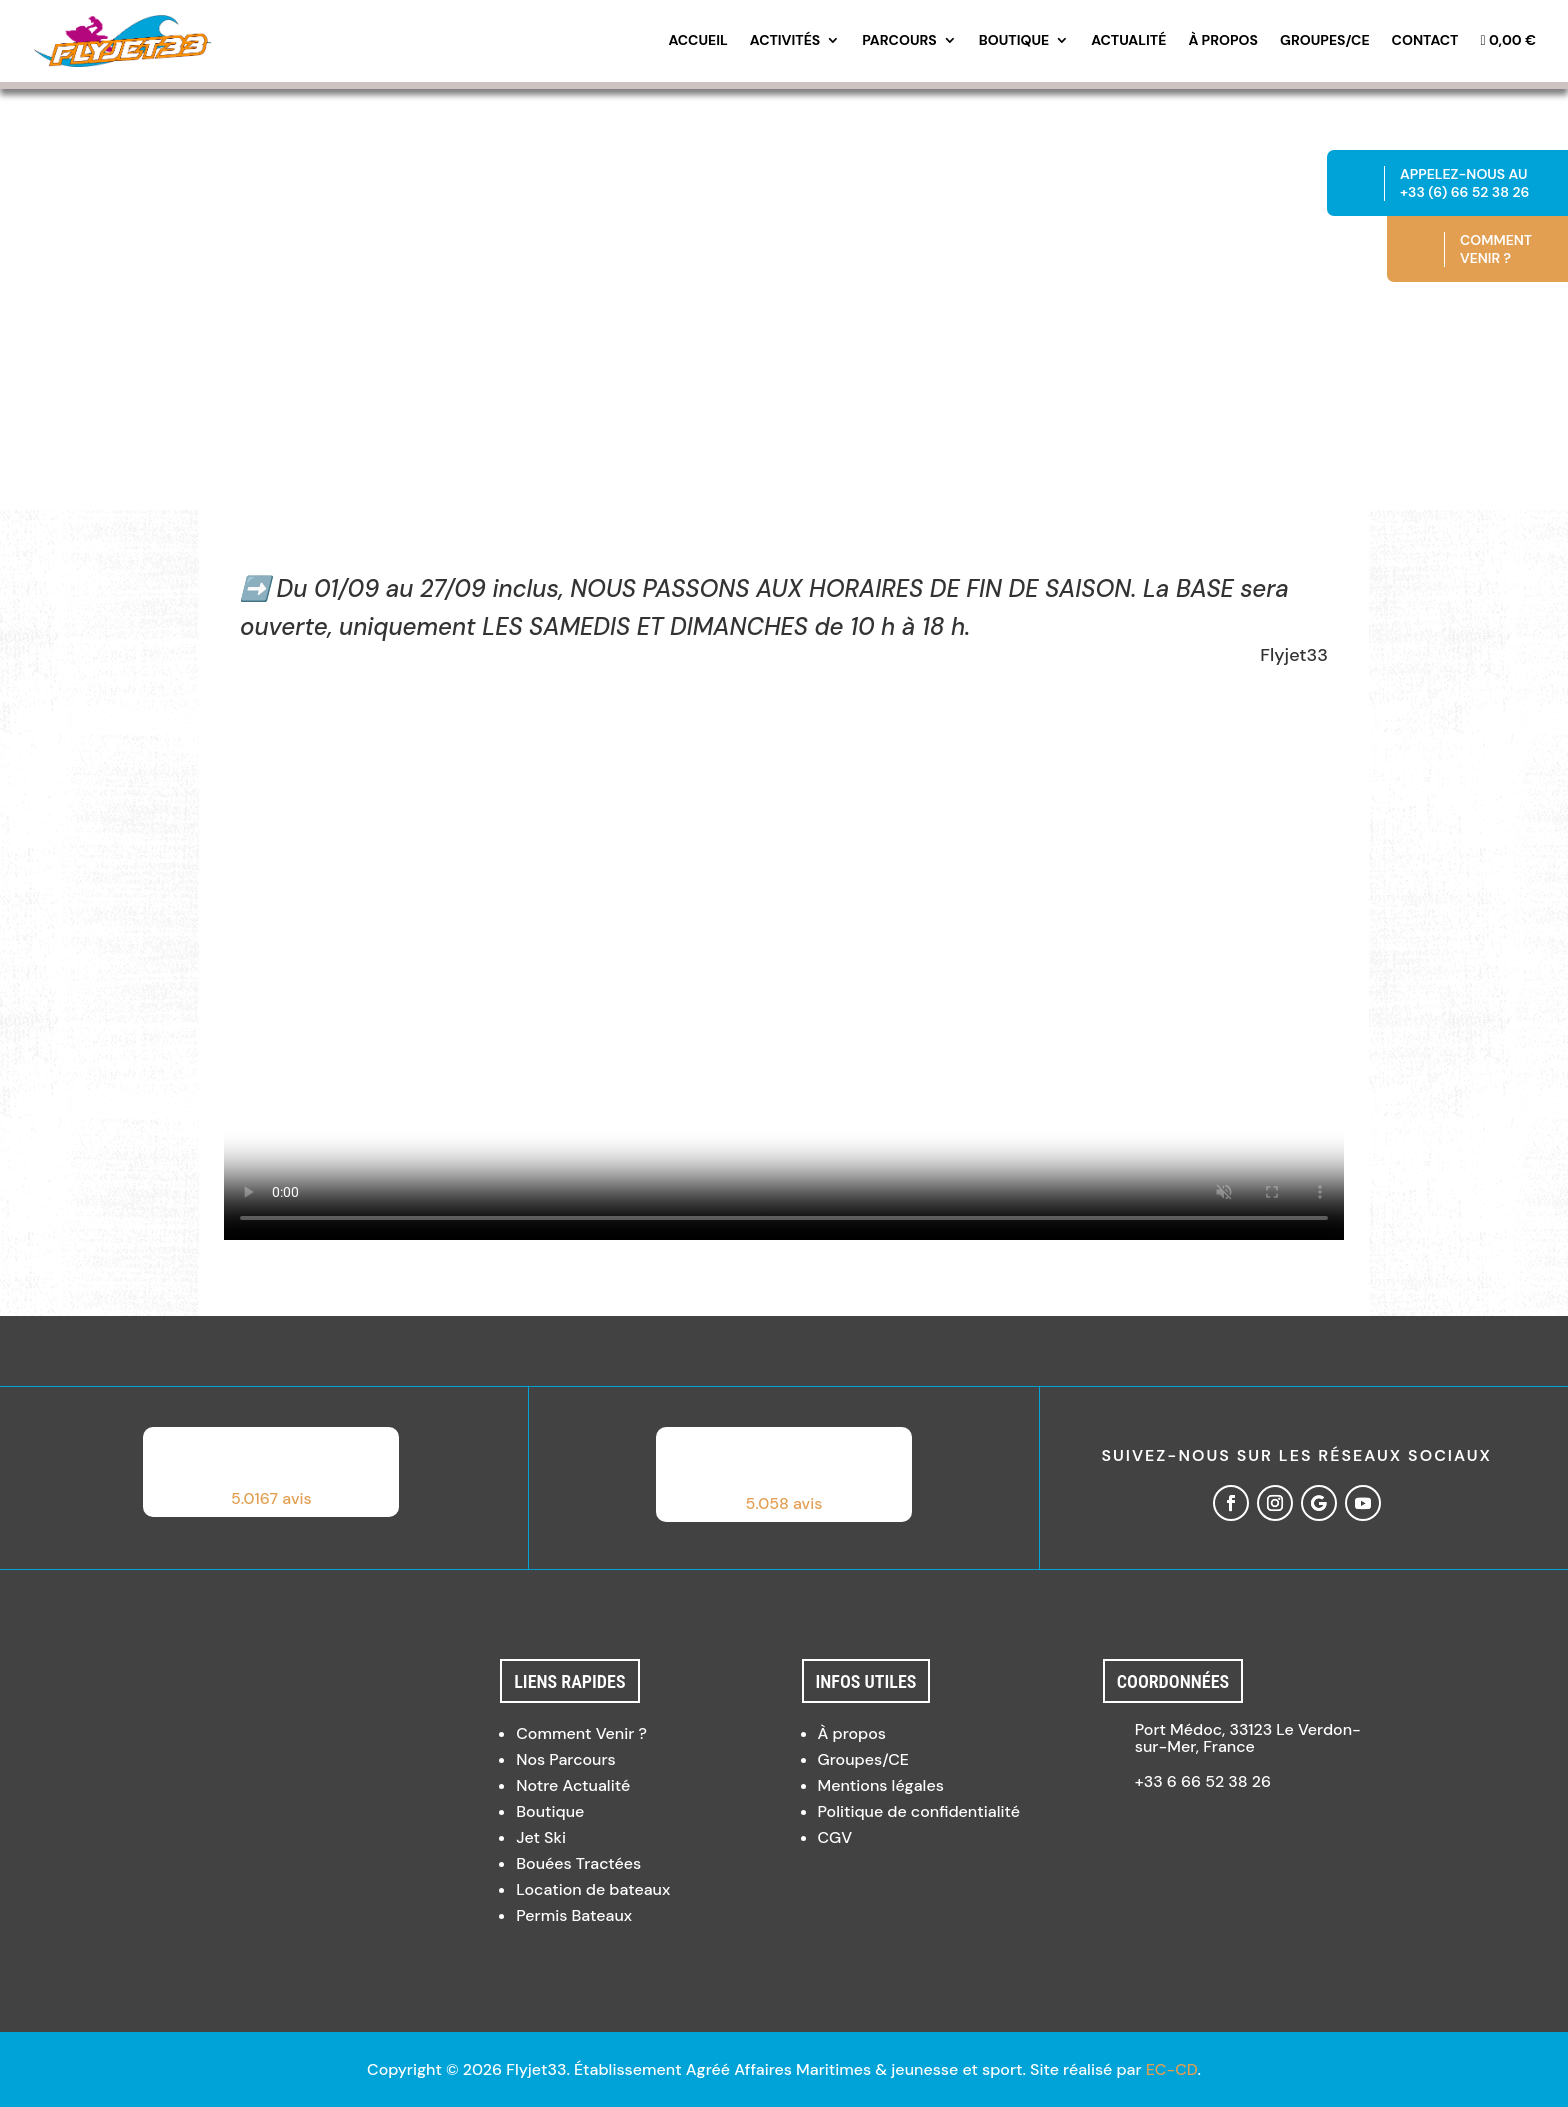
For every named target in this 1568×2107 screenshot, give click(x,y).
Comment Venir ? (581, 1733)
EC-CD (1172, 2069)
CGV (835, 1837)
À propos (1223, 41)
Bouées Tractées (578, 1863)
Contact (1425, 41)
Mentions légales (881, 1785)
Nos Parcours (566, 1759)
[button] (271, 1472)
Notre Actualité (573, 1785)
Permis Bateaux (574, 1915)
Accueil (697, 41)
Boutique (1014, 41)
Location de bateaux (593, 1889)
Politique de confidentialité (919, 1811)
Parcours (899, 41)
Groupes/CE (1325, 41)
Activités (785, 41)
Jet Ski (541, 1837)
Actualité (1128, 41)
